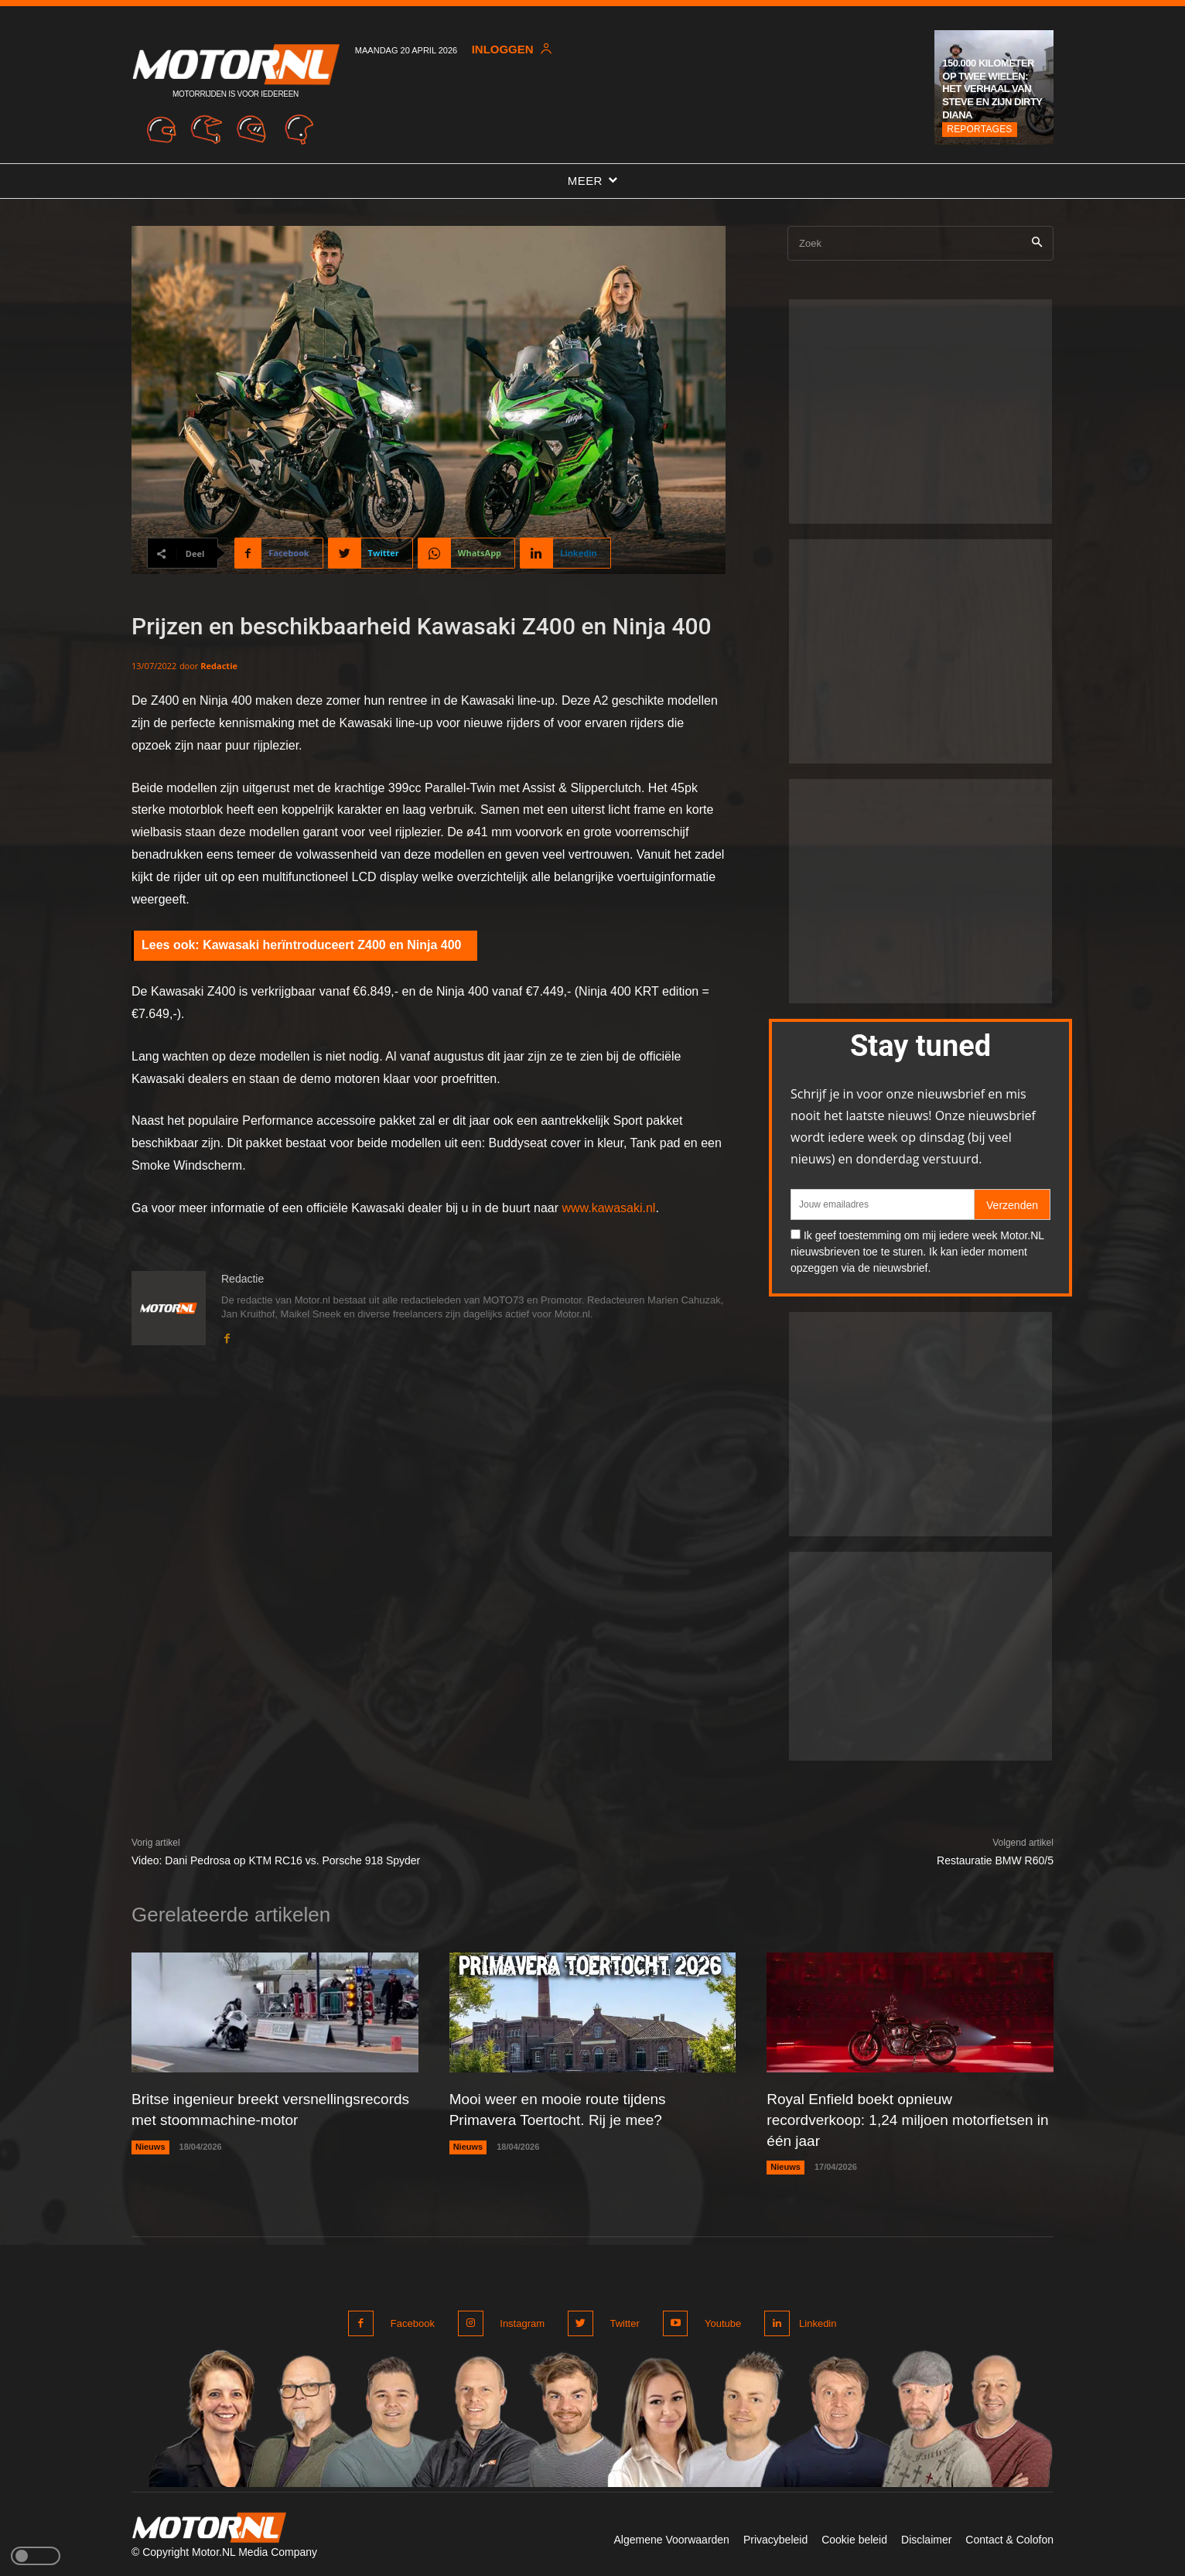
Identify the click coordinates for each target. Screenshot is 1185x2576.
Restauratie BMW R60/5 (995, 1860)
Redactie (218, 665)
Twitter (619, 2320)
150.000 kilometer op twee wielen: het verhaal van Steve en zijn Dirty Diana (992, 89)
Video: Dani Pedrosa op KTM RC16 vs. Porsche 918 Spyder (275, 1860)
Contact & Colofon (1009, 2536)
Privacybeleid (775, 2536)
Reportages (979, 129)
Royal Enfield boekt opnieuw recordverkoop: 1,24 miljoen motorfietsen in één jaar (907, 2118)
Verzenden (1012, 1205)
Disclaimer (926, 2536)
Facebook (413, 2320)
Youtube (715, 2320)
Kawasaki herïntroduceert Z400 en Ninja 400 (332, 944)
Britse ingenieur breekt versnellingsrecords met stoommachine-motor (268, 2118)
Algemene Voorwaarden (671, 2536)
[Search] (1037, 243)
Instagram (519, 2320)
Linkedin (815, 2320)
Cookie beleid (854, 2536)
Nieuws (150, 2165)
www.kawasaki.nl (608, 1208)
